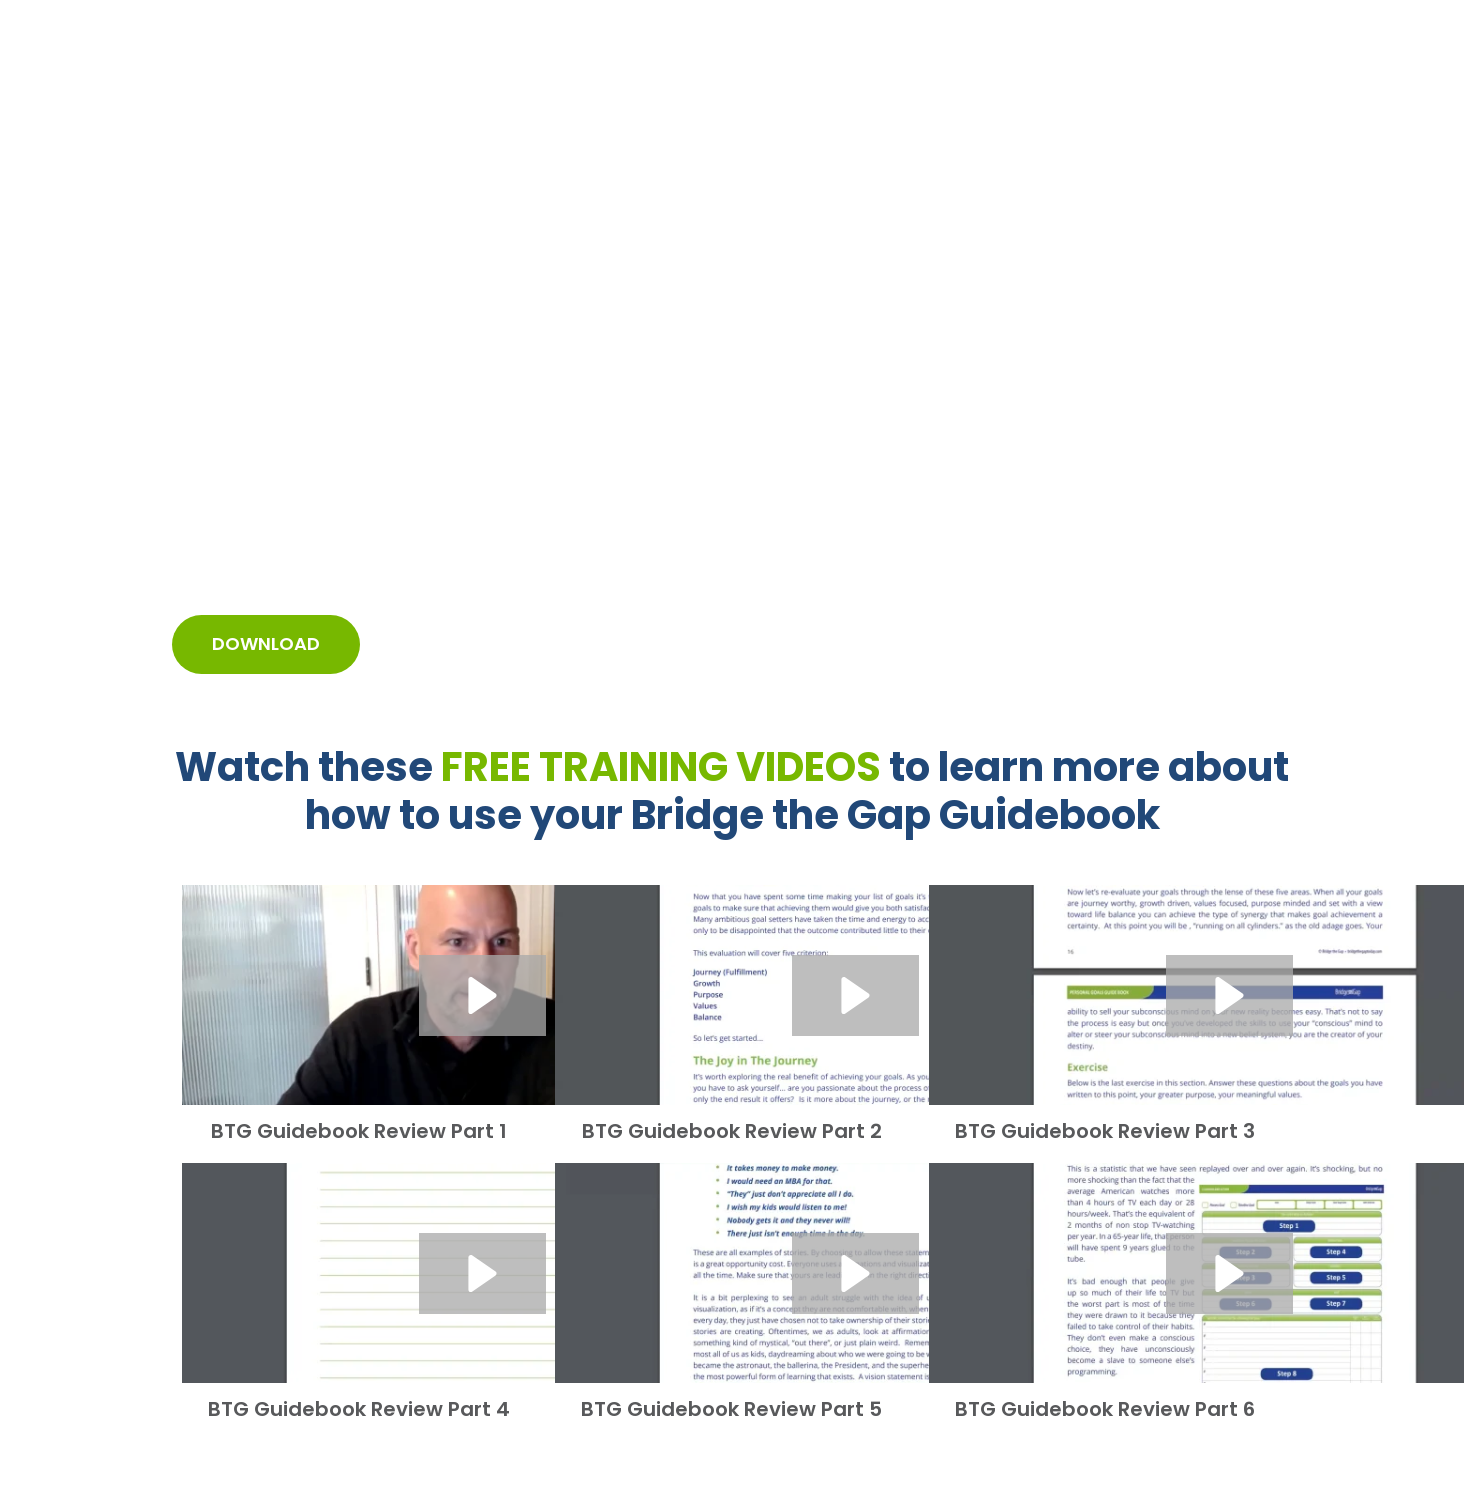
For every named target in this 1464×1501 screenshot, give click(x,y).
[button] (482, 995)
